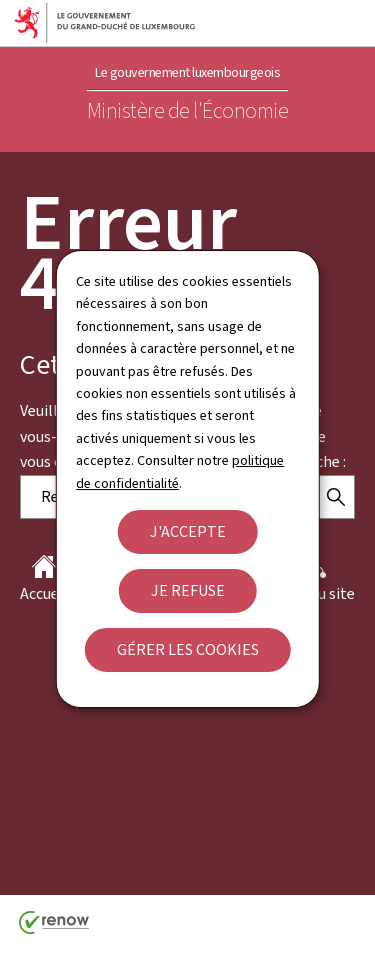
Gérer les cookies (188, 649)
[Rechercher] (336, 497)
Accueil (44, 579)
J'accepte (188, 531)
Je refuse (188, 590)
